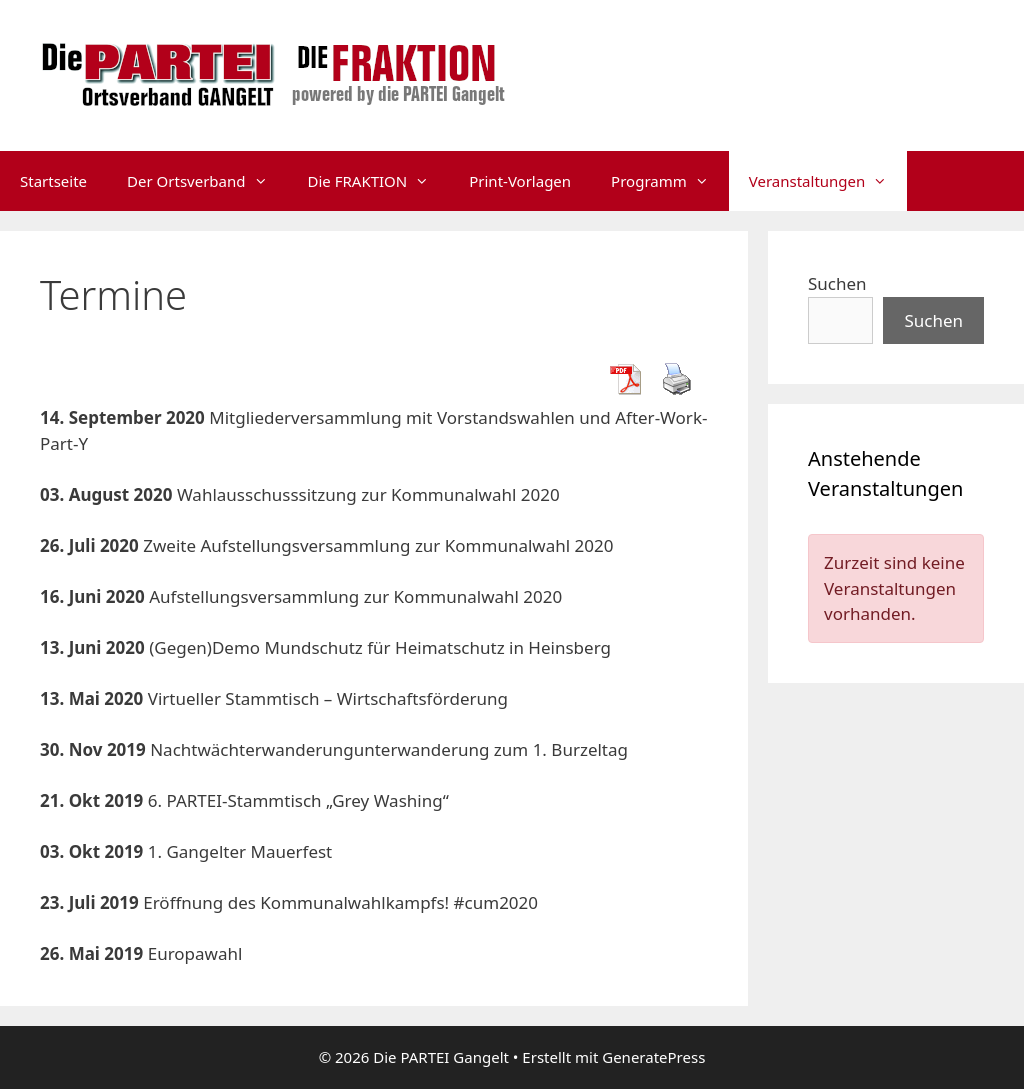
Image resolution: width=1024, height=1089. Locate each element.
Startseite (53, 181)
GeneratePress (653, 1057)
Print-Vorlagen (520, 181)
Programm (670, 181)
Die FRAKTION (379, 181)
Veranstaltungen (828, 181)
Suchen (837, 283)
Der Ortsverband (207, 181)
